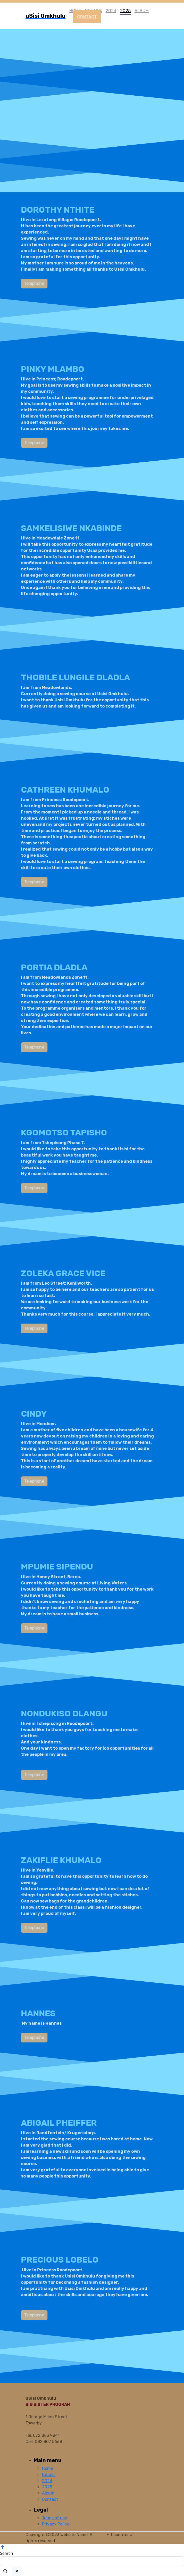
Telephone (14, 283)
